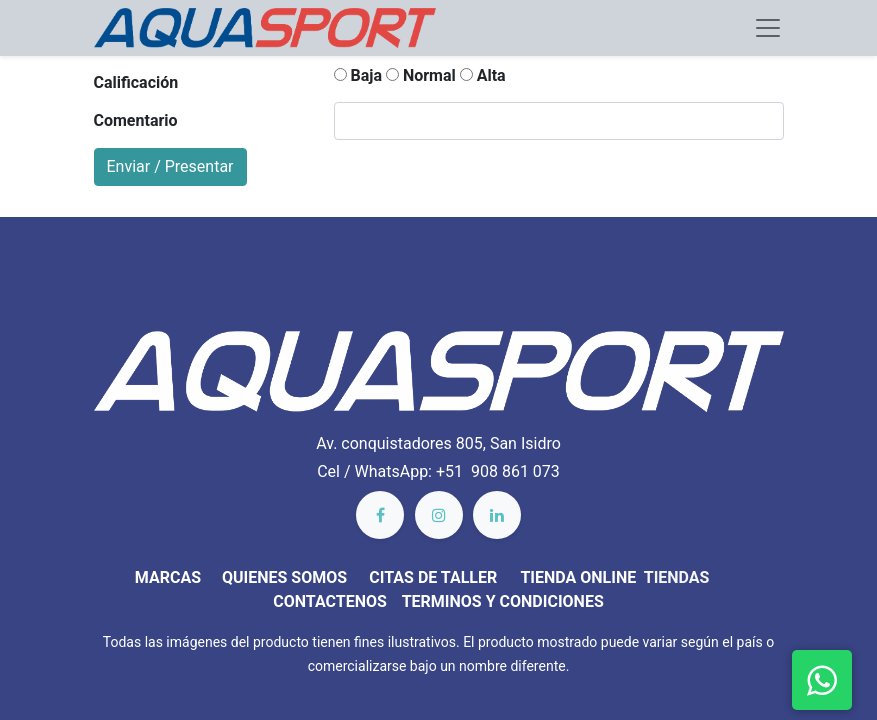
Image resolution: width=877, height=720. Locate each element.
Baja (358, 75)
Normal (421, 75)
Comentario (136, 120)
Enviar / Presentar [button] (170, 166)
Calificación (136, 82)
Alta (483, 75)
